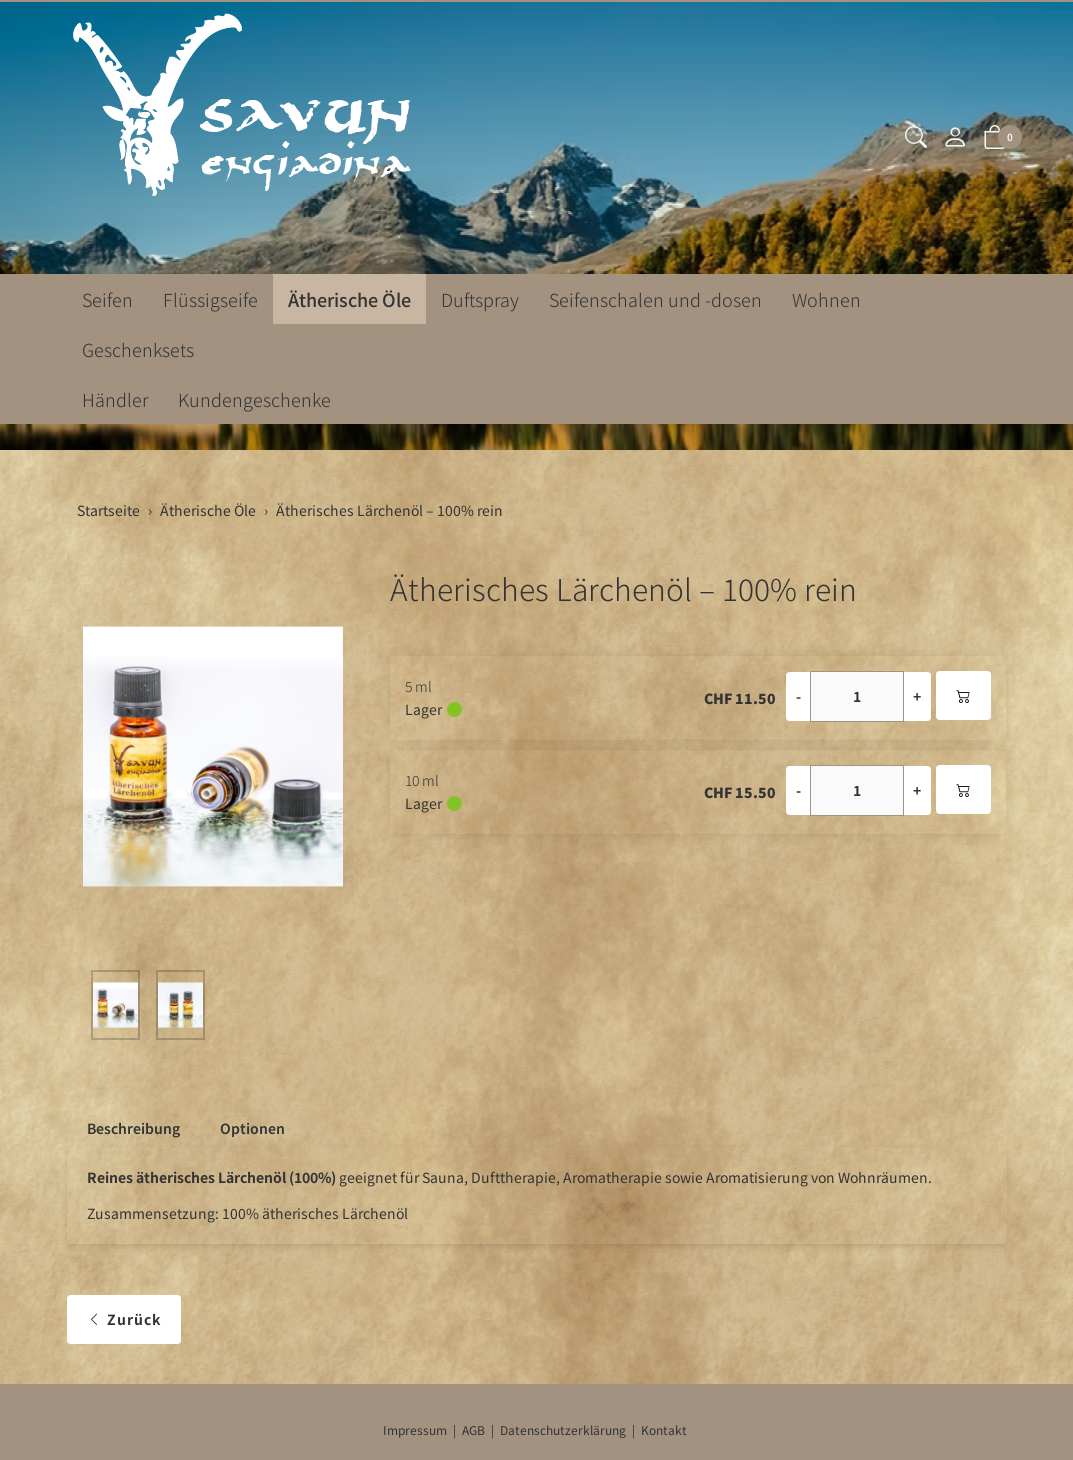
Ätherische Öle (349, 299)
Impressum (415, 1429)
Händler (115, 399)
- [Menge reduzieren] (798, 696)
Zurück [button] (124, 1319)
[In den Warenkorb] (963, 695)
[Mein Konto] (955, 138)
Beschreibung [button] (133, 1128)
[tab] (123, 1128)
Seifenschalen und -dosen (655, 299)
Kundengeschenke (254, 399)
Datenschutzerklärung (563, 1429)
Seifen (107, 299)
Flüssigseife (210, 299)
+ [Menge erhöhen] (917, 696)
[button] (916, 138)
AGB (473, 1429)
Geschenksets (138, 349)
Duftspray (480, 299)
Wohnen (826, 299)
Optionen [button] (252, 1128)
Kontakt (664, 1429)
